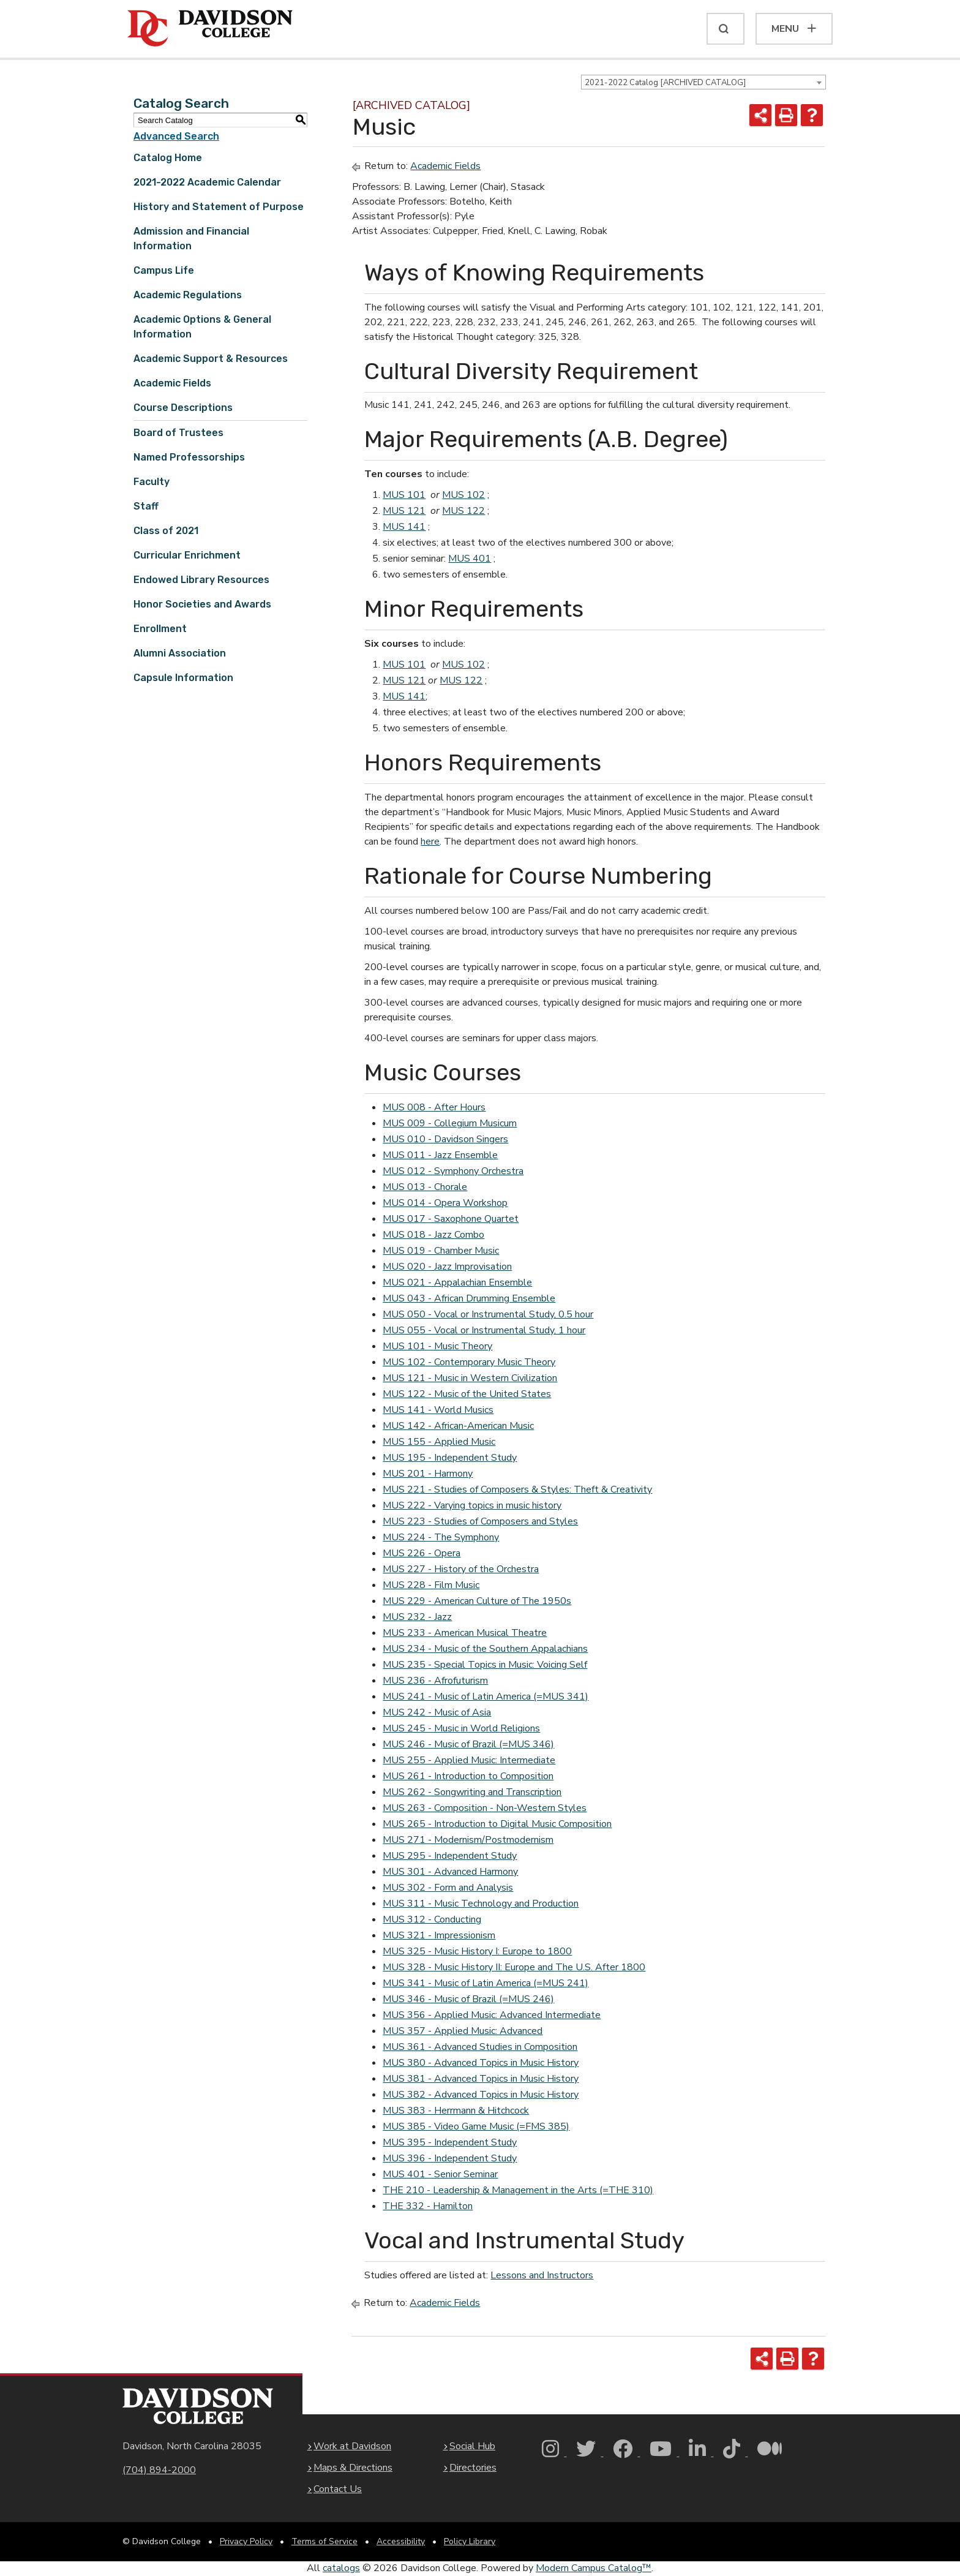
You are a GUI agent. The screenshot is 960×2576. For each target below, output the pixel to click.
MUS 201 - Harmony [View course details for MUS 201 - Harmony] (428, 1473)
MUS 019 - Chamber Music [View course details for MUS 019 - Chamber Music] (441, 1250)
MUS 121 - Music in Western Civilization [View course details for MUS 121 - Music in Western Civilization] (470, 1378)
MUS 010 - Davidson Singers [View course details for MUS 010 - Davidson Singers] (445, 1139)
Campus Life (163, 270)
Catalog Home (167, 158)
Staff (146, 506)
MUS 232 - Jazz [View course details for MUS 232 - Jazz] (417, 1617)
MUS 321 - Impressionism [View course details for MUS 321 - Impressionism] (439, 1935)
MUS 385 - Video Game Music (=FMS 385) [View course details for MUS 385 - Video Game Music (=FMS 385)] (476, 2126)
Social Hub (472, 2446)
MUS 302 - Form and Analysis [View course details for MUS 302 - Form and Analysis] (448, 1887)
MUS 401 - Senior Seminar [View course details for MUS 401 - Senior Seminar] (440, 2174)
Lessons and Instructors (541, 2275)
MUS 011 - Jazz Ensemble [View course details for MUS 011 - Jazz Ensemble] (440, 1155)
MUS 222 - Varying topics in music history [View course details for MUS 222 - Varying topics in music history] (472, 1505)
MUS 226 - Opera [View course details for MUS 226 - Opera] (421, 1553)
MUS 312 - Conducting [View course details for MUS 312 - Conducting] (432, 1919)
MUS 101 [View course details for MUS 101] (404, 495)
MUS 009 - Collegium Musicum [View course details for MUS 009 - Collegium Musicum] (450, 1123)
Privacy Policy (246, 2541)
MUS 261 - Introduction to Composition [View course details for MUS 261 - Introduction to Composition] (468, 1776)
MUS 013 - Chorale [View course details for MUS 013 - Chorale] (425, 1187)
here (430, 841)
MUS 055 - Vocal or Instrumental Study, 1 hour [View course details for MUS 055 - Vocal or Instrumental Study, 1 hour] (484, 1330)
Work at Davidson (352, 2446)
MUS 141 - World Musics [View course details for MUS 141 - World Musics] (438, 1410)
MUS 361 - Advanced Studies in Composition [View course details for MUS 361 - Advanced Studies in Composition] (480, 2047)
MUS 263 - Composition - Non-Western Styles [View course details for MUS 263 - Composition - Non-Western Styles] (485, 1808)
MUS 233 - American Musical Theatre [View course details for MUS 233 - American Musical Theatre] (465, 1633)
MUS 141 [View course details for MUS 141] (404, 526)
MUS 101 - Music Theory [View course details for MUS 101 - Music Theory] (437, 1346)
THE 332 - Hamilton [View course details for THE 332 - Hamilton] (428, 2206)
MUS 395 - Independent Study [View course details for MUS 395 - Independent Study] (450, 2142)
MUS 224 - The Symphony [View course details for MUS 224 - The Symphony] (441, 1537)
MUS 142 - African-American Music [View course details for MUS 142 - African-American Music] (458, 1426)
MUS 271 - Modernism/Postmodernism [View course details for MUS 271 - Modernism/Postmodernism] (468, 1840)
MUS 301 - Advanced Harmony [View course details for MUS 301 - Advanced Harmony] (450, 1871)
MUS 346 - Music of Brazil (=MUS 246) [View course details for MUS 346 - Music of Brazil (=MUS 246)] (468, 1999)
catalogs (341, 2568)
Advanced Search (176, 136)
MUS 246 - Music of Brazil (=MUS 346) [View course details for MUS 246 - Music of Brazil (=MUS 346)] (468, 1744)
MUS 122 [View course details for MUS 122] (463, 511)
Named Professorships (189, 457)
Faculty (151, 482)
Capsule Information (183, 678)
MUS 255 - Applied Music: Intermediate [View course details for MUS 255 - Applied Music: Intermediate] (469, 1760)
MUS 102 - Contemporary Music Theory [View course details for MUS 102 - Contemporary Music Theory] (469, 1362)
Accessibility (401, 2541)
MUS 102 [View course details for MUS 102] (463, 495)
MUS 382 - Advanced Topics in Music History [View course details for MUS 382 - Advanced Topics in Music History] (481, 2094)
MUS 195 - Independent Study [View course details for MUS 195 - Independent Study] (450, 1457)
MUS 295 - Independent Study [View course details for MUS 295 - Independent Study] (450, 1855)
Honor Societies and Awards (202, 604)
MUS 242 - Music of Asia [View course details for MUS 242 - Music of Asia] (437, 1712)
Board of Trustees (178, 433)
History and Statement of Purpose (218, 207)
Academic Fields (172, 383)
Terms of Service (324, 2541)
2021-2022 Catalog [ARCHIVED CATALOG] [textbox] (665, 82)
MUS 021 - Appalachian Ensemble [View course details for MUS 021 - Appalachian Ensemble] (457, 1282)
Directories (473, 2467)
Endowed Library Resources (201, 580)
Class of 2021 (165, 531)
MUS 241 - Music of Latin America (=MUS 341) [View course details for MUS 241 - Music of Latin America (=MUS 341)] (485, 1696)
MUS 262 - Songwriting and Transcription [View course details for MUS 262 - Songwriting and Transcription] (472, 1792)
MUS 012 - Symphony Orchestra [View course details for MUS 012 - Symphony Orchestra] (453, 1171)
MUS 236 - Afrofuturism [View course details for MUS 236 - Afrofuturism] (435, 1680)
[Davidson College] (210, 29)
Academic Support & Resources (210, 358)
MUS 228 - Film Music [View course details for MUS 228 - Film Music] (431, 1585)
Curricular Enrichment (187, 555)
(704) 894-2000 (159, 2470)
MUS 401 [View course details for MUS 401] (469, 558)
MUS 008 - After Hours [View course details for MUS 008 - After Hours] (434, 1107)
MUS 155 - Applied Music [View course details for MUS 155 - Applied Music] (439, 1441)
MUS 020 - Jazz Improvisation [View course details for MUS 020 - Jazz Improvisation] (447, 1266)
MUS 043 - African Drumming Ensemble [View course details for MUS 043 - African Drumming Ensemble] (469, 1298)
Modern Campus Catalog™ (593, 2568)
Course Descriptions (183, 407)
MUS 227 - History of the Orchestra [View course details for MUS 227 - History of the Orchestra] (461, 1569)
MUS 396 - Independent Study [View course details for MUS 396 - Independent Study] (450, 2158)
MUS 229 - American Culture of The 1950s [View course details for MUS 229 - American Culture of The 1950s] (477, 1601)
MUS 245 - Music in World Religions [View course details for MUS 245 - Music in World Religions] (461, 1728)
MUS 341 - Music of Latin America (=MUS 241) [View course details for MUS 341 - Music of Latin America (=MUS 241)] (485, 1983)
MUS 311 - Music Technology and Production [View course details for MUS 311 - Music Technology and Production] (481, 1903)
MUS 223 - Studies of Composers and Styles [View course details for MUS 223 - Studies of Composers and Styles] (480, 1521)
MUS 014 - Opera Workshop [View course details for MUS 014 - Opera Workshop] (445, 1203)
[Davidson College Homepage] (197, 2406)
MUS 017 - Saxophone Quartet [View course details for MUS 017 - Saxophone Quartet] (451, 1219)
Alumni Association (179, 653)
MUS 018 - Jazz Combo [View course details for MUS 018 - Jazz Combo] (433, 1234)
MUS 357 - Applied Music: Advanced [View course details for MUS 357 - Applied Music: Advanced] (462, 2031)
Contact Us (337, 2489)
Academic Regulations (187, 295)
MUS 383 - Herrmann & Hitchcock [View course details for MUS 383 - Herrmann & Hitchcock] (456, 2110)
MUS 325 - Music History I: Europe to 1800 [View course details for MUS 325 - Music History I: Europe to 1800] (477, 1951)
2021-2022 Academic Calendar (207, 182)
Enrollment (160, 629)
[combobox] (703, 82)
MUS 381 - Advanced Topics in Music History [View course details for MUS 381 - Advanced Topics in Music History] (481, 2078)
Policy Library (469, 2541)
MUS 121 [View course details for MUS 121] (404, 511)
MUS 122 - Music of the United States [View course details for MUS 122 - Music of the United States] (467, 1394)
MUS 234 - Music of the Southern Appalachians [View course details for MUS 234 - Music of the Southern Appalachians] (485, 1648)
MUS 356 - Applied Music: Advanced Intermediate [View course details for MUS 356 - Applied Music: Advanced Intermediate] (492, 2015)
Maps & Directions (352, 2467)
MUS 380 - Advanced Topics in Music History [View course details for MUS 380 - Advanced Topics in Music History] (481, 2062)
